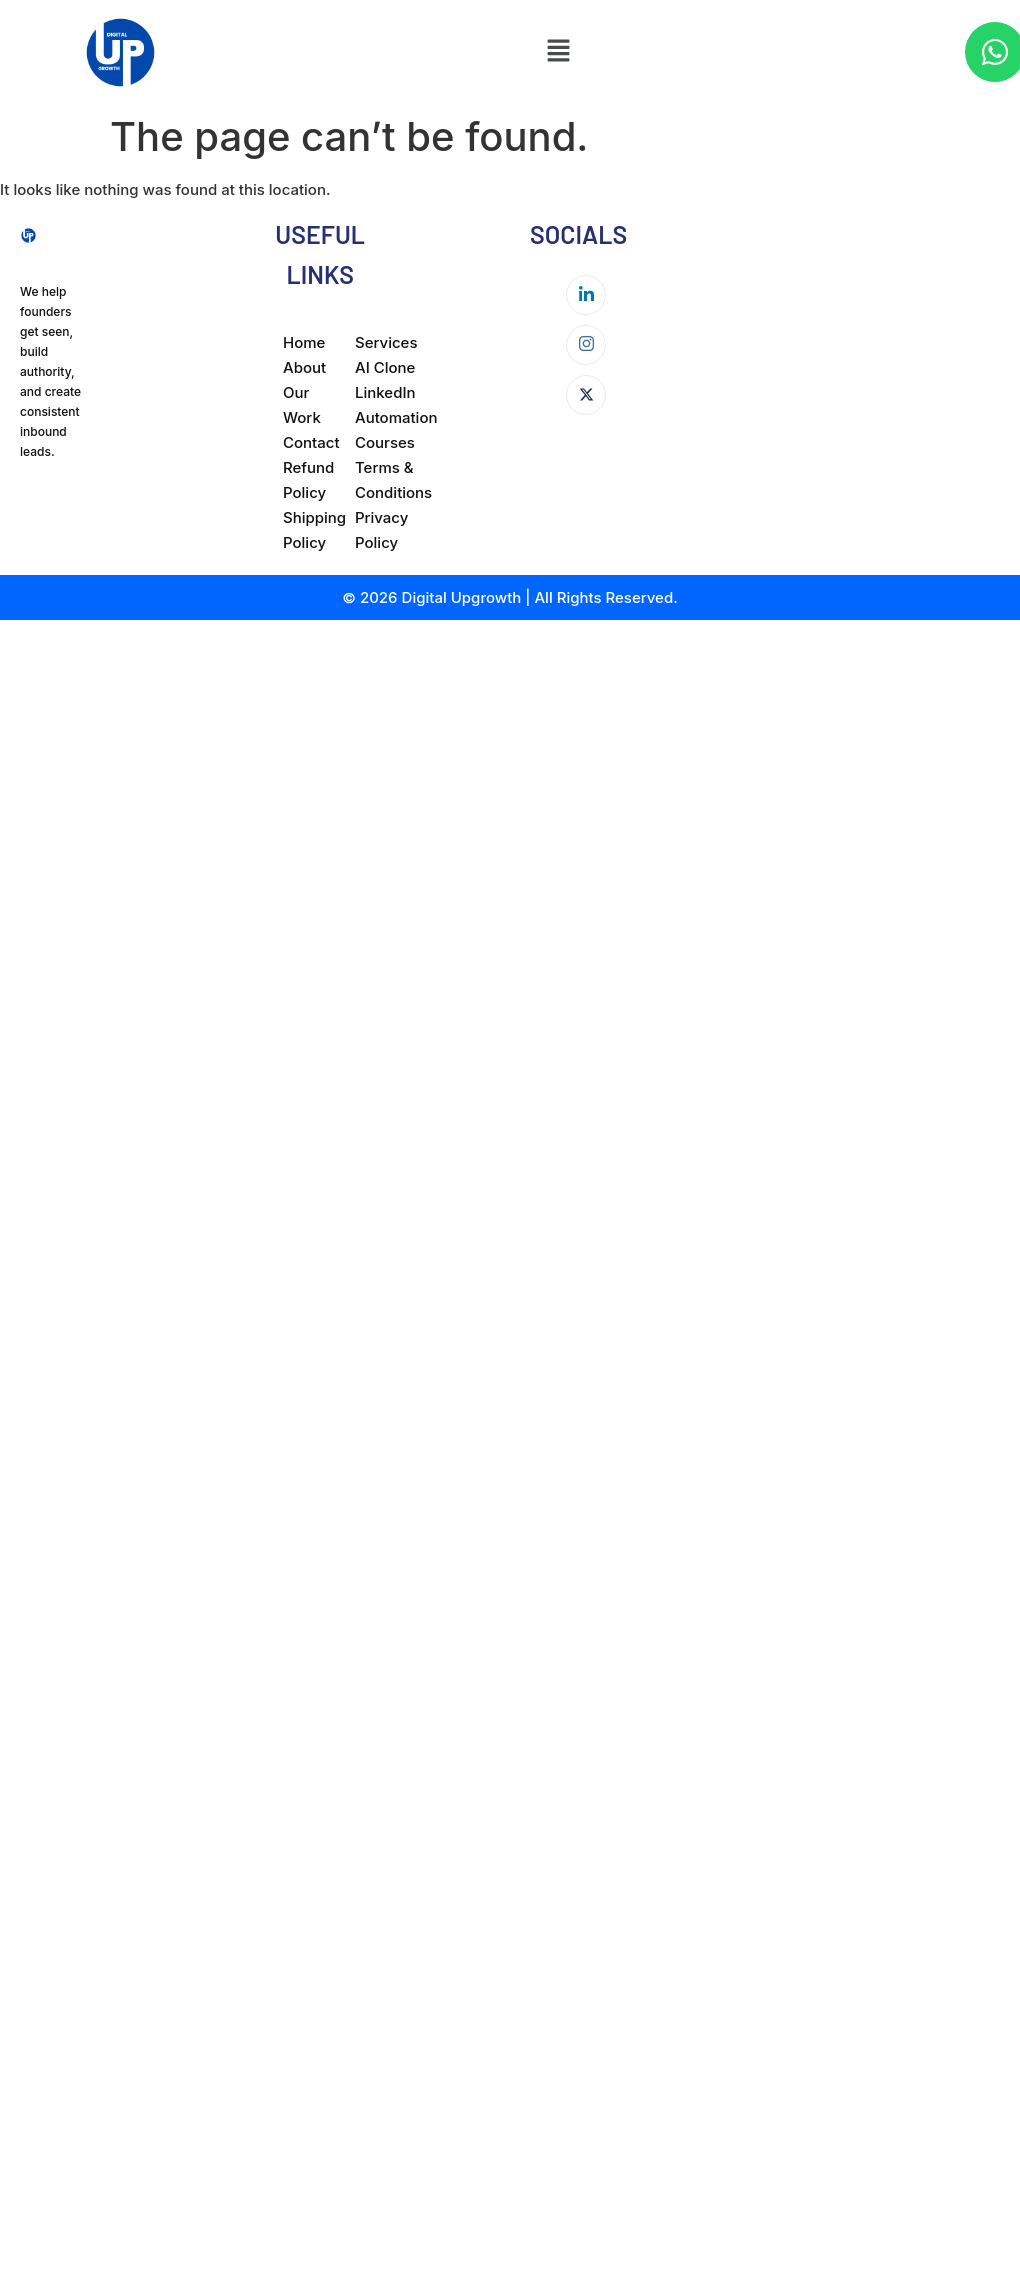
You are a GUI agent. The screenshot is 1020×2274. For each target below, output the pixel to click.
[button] (558, 52)
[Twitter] (586, 395)
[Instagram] (586, 345)
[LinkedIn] (586, 295)
